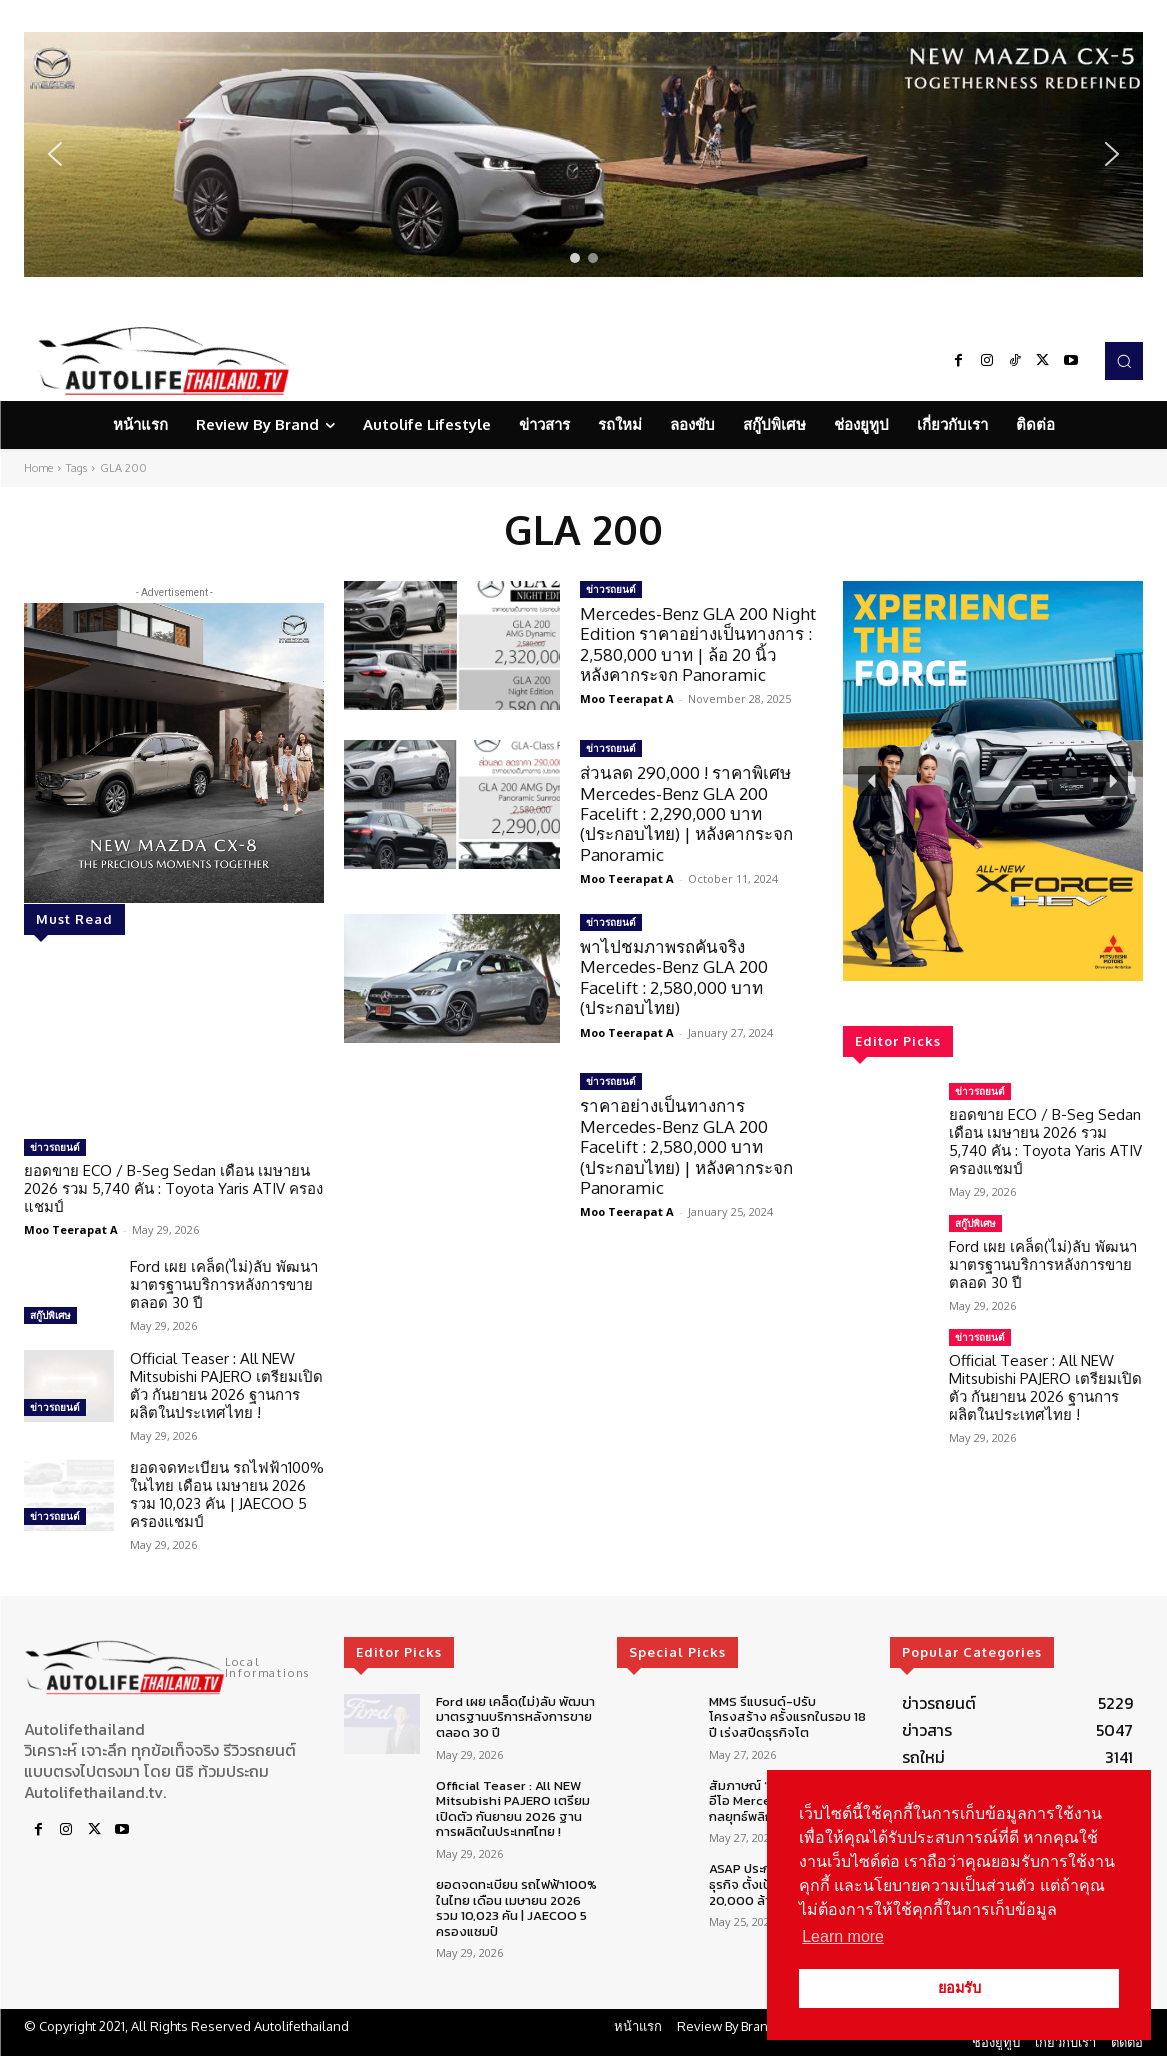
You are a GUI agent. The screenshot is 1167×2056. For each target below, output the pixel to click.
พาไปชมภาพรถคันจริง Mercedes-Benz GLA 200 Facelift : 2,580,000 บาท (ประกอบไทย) (674, 977)
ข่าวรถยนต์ (55, 1147)
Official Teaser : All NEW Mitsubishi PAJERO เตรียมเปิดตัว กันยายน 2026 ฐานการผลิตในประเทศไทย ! (226, 1385)
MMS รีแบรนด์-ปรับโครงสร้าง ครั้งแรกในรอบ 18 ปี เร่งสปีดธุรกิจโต (787, 1717)
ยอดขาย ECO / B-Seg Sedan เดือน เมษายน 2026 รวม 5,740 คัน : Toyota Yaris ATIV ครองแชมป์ (173, 1188)
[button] (583, 154)
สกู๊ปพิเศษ (50, 1315)
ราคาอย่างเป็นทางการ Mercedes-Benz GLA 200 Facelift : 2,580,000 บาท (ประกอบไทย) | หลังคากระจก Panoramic (686, 1146)
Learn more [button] (843, 1936)
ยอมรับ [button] (959, 1988)
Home (38, 468)
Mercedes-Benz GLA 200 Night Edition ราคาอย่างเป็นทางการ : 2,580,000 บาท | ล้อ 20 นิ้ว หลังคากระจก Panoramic (698, 644)
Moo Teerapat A (71, 1229)
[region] (583, 154)
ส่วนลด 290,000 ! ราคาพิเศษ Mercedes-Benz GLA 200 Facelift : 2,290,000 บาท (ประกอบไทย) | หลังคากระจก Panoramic (686, 813)
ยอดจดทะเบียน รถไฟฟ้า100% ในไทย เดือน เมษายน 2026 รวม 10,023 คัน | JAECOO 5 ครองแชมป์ (227, 1494)
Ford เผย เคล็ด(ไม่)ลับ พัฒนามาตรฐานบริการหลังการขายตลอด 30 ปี (224, 1284)
